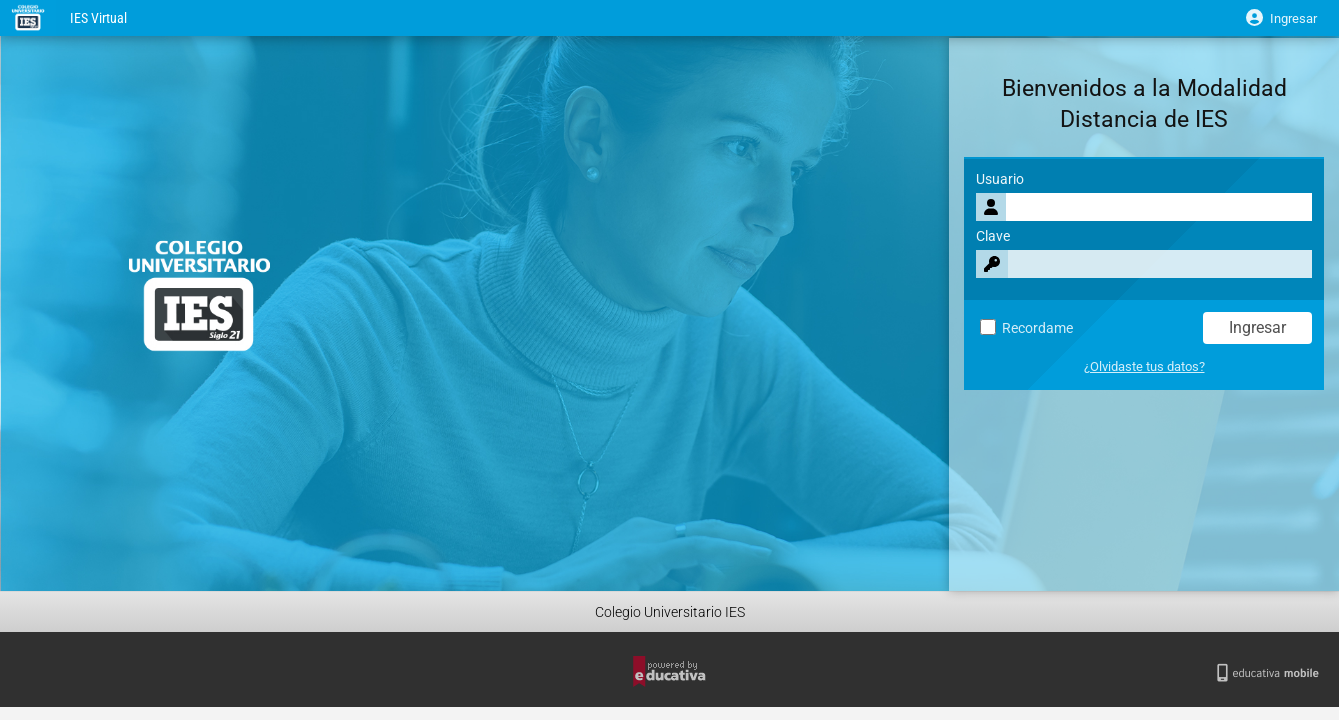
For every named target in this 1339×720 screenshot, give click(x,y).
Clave (993, 236)
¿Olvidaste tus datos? (1144, 366)
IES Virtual (98, 18)
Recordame (1026, 328)
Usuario (1000, 179)
